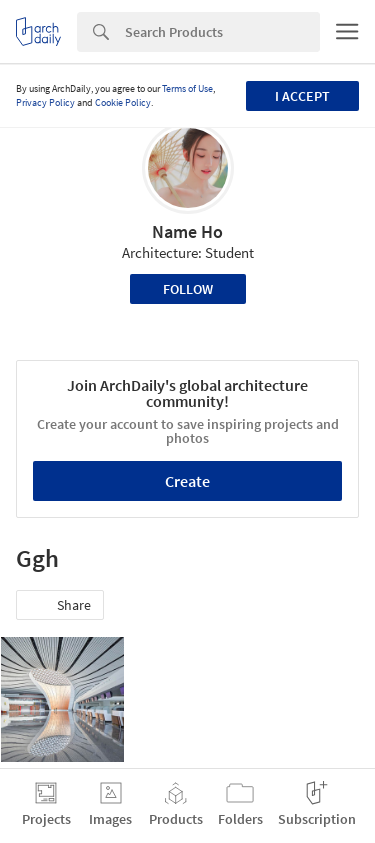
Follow (188, 289)
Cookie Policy (123, 102)
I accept (302, 96)
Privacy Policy (45, 102)
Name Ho (187, 231)
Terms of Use (187, 88)
